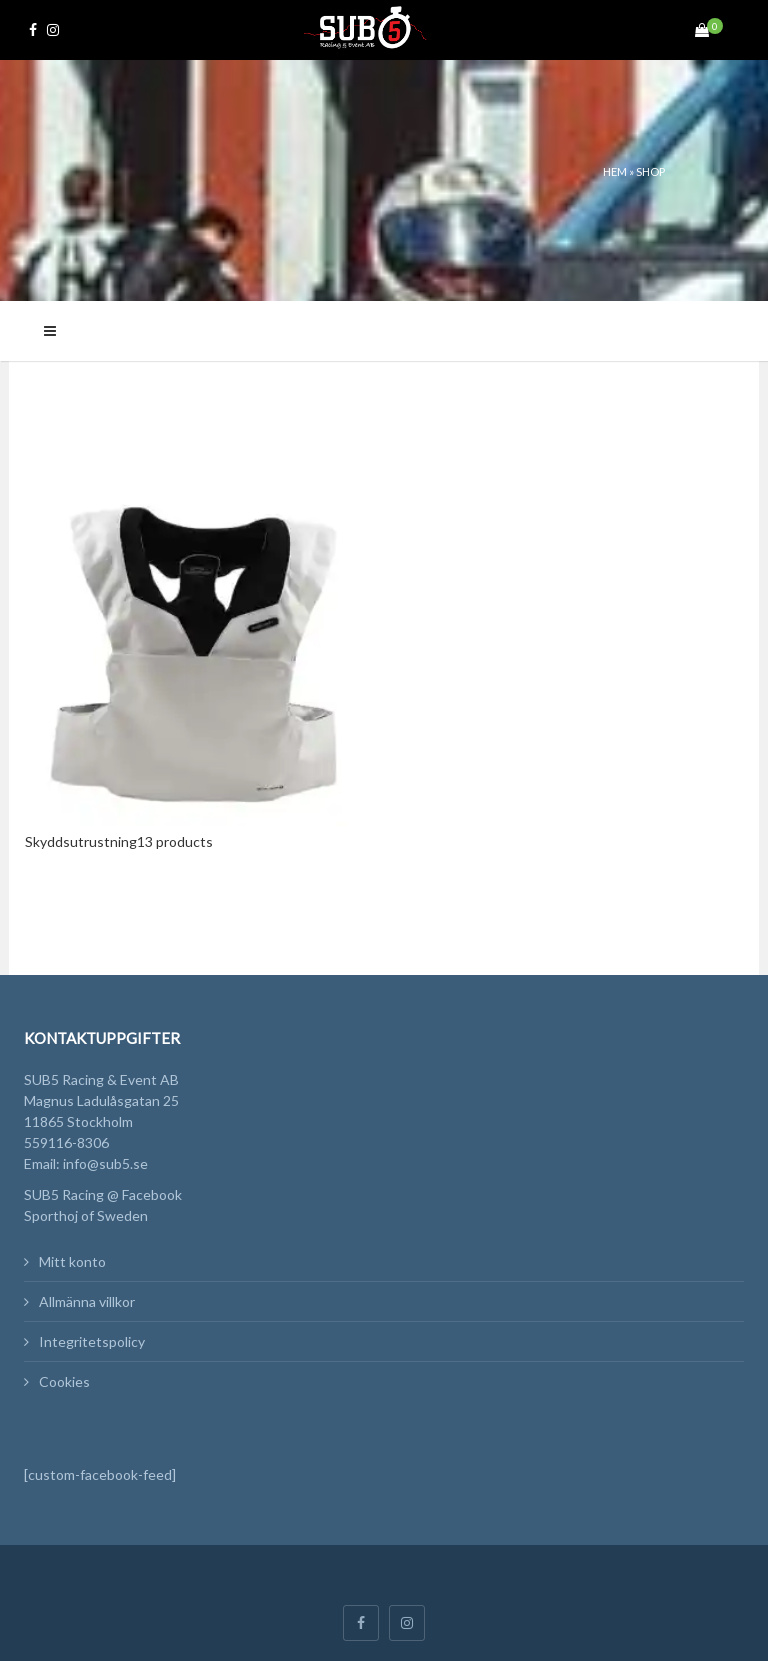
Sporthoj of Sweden (86, 1215)
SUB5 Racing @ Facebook (103, 1194)
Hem (615, 171)
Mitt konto (72, 1261)
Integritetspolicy (92, 1341)
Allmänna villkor (87, 1301)
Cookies (64, 1381)
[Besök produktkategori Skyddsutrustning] (197, 670)
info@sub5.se (105, 1163)
